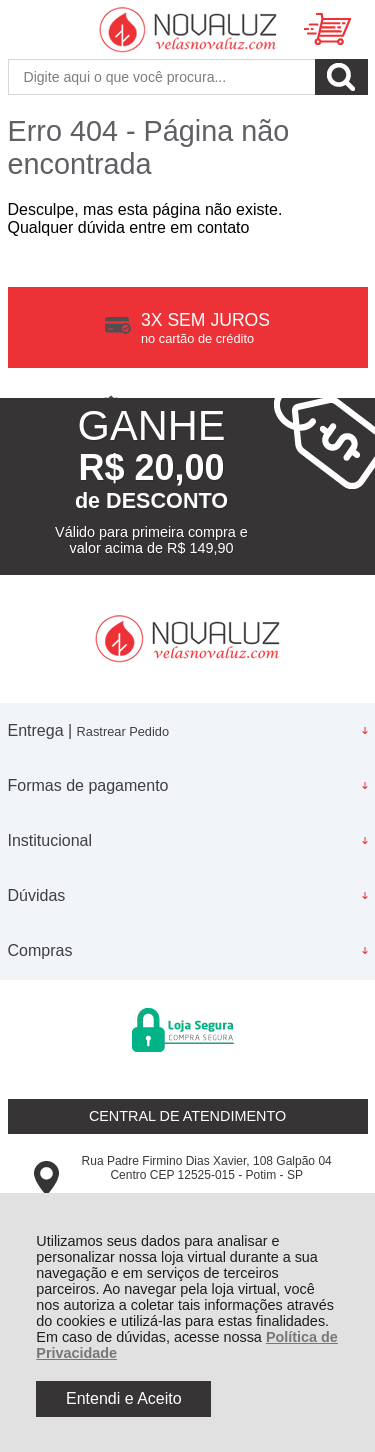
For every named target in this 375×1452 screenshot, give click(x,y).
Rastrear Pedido (123, 731)
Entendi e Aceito (124, 1398)
